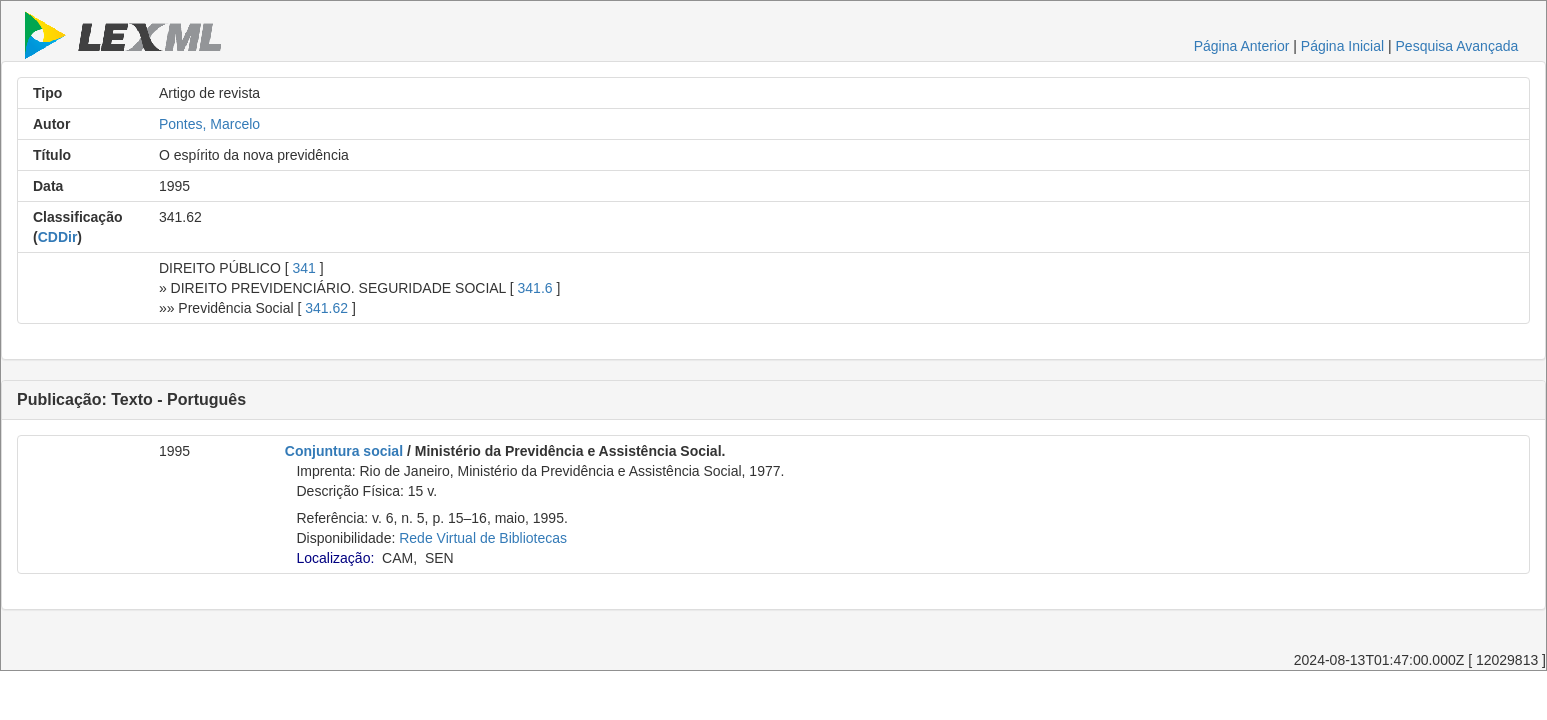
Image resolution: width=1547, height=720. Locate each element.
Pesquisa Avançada (1457, 46)
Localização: (335, 558)
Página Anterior (1242, 46)
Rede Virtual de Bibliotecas (483, 538)
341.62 (326, 308)
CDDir (58, 237)
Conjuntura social (344, 451)
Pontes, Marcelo (209, 124)
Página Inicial (1342, 46)
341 (303, 268)
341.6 (535, 288)
